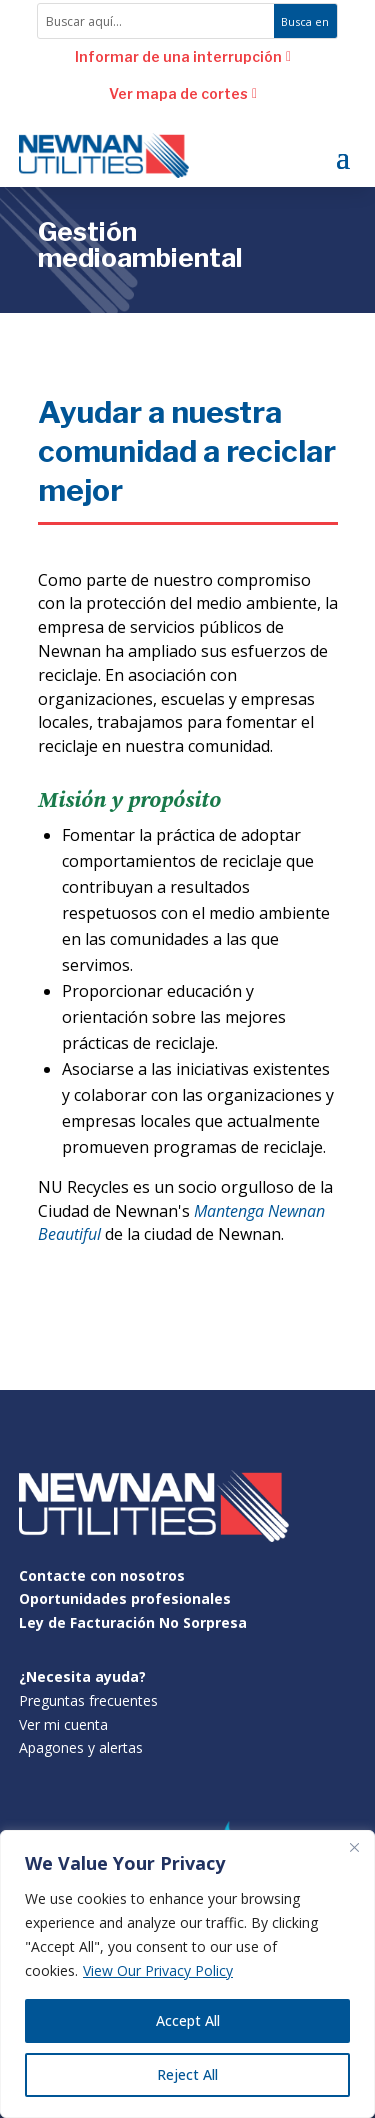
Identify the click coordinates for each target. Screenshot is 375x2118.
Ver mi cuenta (63, 1724)
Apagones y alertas (81, 1747)
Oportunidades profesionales (125, 1598)
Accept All (188, 2020)
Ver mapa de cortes (178, 93)
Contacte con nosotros (102, 1575)
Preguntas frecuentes (88, 1700)
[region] (187, 1974)
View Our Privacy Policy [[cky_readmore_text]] (158, 1970)
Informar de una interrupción (178, 56)
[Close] (354, 1847)
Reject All (187, 2074)
